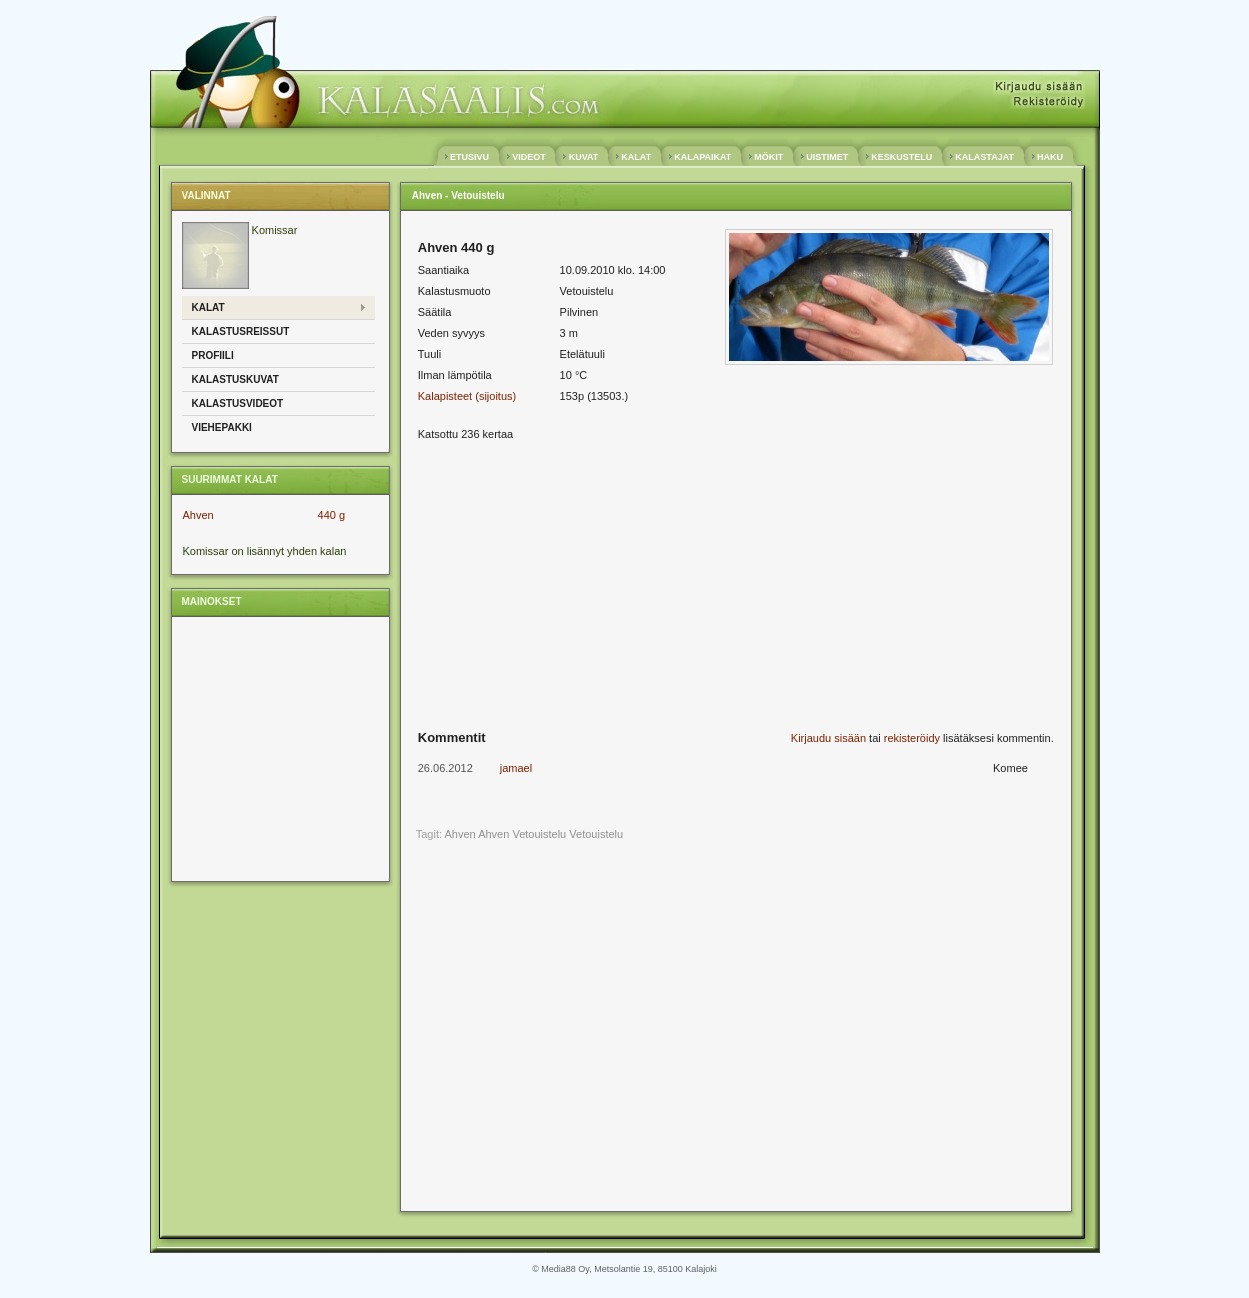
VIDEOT (529, 157)
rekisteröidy (912, 738)
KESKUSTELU (902, 157)
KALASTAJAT (985, 157)
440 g (332, 515)
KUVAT (583, 157)
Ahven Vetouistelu (522, 834)
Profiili (213, 355)
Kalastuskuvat (235, 379)
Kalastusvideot (238, 403)
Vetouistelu (596, 834)
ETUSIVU (470, 157)
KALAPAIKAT (703, 157)
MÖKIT (769, 157)
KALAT (636, 157)
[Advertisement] (278, 748)
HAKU (1050, 157)
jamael (516, 768)
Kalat (208, 307)
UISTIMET (827, 157)
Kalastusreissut (241, 331)
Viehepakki (222, 427)
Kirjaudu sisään (828, 738)
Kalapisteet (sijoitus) (467, 396)
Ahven (198, 515)
